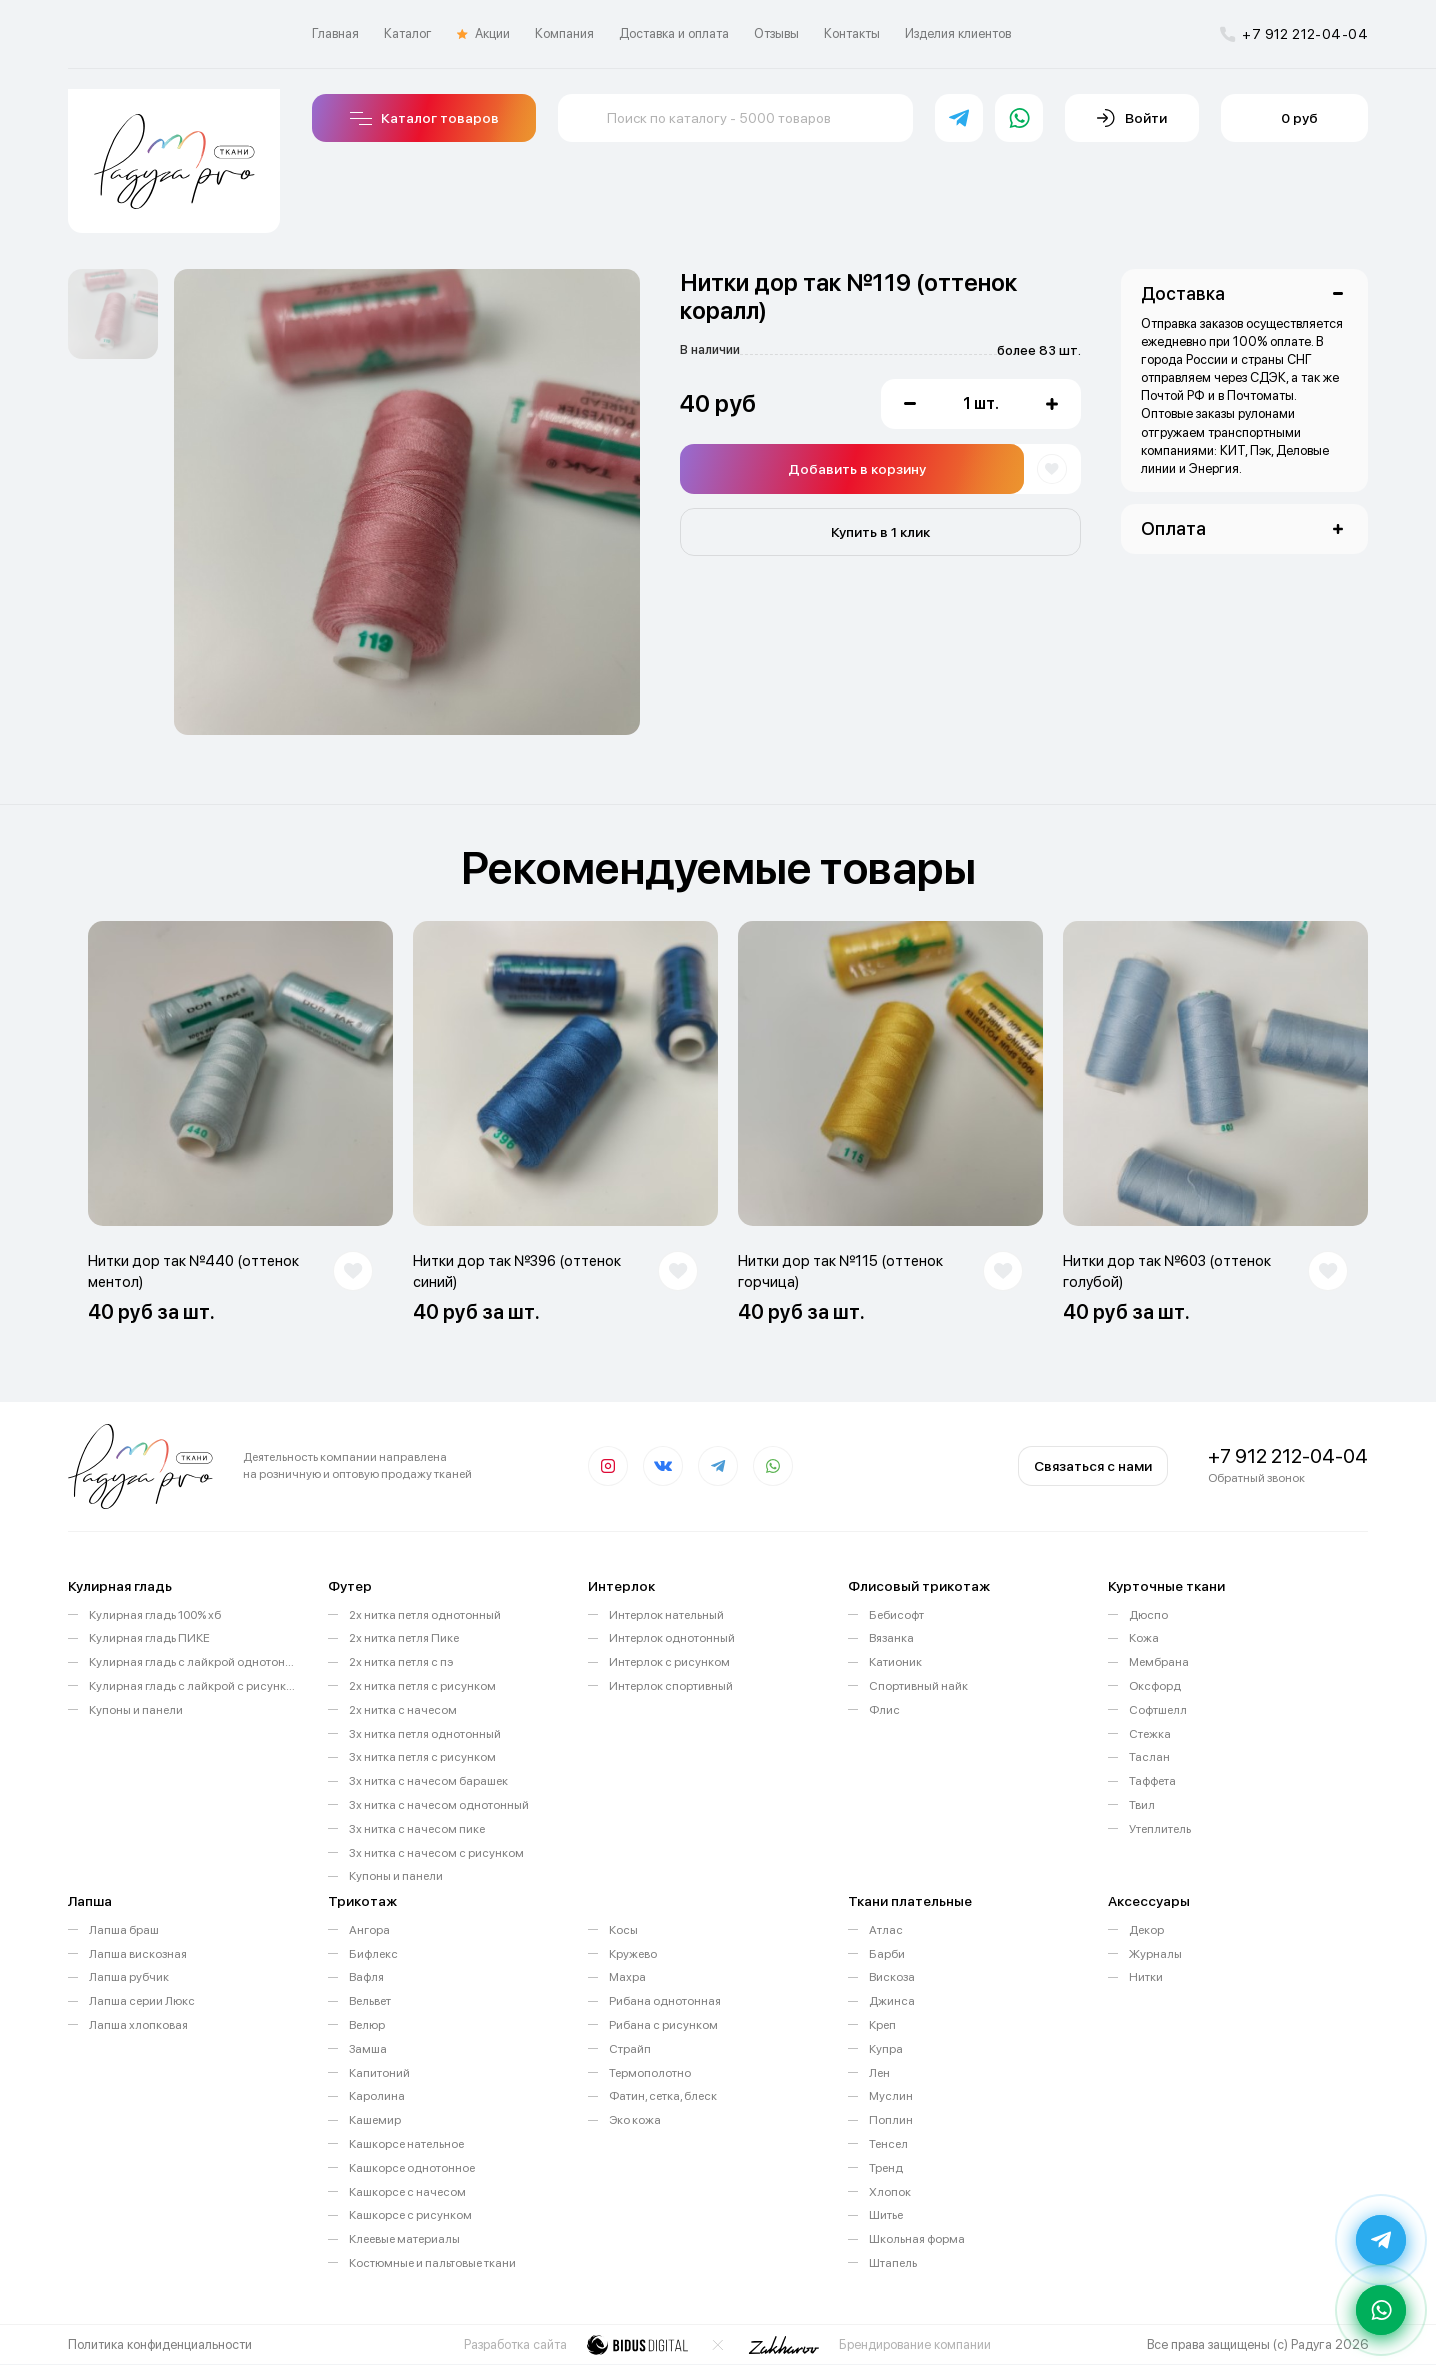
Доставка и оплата (674, 33)
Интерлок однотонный (672, 1638)
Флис (884, 1710)
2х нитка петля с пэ (401, 1662)
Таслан (1149, 1757)
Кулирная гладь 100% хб (155, 1615)
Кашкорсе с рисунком (410, 2215)
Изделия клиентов (958, 33)
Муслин (891, 2096)
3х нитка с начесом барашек (428, 1781)
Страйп (630, 2049)
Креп (882, 2025)
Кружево (633, 1954)
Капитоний (379, 2073)
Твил (1142, 1805)
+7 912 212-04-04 (1294, 34)
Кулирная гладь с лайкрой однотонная (193, 1662)
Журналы (1155, 1954)
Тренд (886, 2168)
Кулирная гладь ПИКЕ (149, 1638)
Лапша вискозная (138, 1954)
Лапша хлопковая (138, 2025)
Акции (483, 34)
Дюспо (1148, 1615)
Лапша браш (124, 1930)
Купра (886, 2049)
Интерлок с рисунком (669, 1662)
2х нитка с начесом (403, 1710)
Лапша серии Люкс (142, 2001)
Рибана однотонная (665, 2001)
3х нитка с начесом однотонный (439, 1805)
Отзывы (776, 33)
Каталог (408, 33)
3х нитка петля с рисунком (422, 1757)
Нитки (1146, 1977)
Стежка (1150, 1734)
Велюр (367, 2025)
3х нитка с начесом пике (417, 1829)
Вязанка (891, 1638)
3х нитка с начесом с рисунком (436, 1853)
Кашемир (375, 2120)
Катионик (895, 1662)
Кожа (1144, 1638)
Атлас (886, 1930)
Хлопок (890, 2192)
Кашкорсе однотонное (412, 2168)
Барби (887, 1954)
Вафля (366, 1977)
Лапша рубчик (129, 1977)
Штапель (893, 2263)
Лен (879, 2073)
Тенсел (888, 2144)
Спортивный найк (918, 1686)
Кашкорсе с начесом (407, 2192)
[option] (113, 314)
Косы (623, 1930)
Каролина (377, 2096)
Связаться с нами (1093, 1466)
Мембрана (1159, 1662)
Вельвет (370, 2001)
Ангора (369, 1930)
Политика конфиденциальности (160, 2344)
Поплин (891, 2120)
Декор (1146, 1930)
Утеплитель (1160, 1829)
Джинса (892, 2001)
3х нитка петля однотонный (425, 1734)
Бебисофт (896, 1615)
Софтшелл (1158, 1710)
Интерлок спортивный (671, 1686)
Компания (564, 33)
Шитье (886, 2215)
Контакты (852, 33)
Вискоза (892, 1977)
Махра (627, 1977)
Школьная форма (917, 2239)
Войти (1132, 118)
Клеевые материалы (404, 2239)
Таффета (1152, 1781)
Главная (335, 33)
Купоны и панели (136, 1710)
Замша (368, 2049)
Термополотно (650, 2073)
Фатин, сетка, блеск (663, 2096)
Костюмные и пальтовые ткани (432, 2263)
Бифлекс (373, 1954)
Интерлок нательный (666, 1615)
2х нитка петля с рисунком (422, 1686)
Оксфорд (1155, 1686)
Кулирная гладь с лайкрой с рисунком (193, 1686)
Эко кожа (635, 2120)
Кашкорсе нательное (406, 2144)
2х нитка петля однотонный (425, 1615)
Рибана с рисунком (663, 2025)
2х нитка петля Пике (404, 1638)
